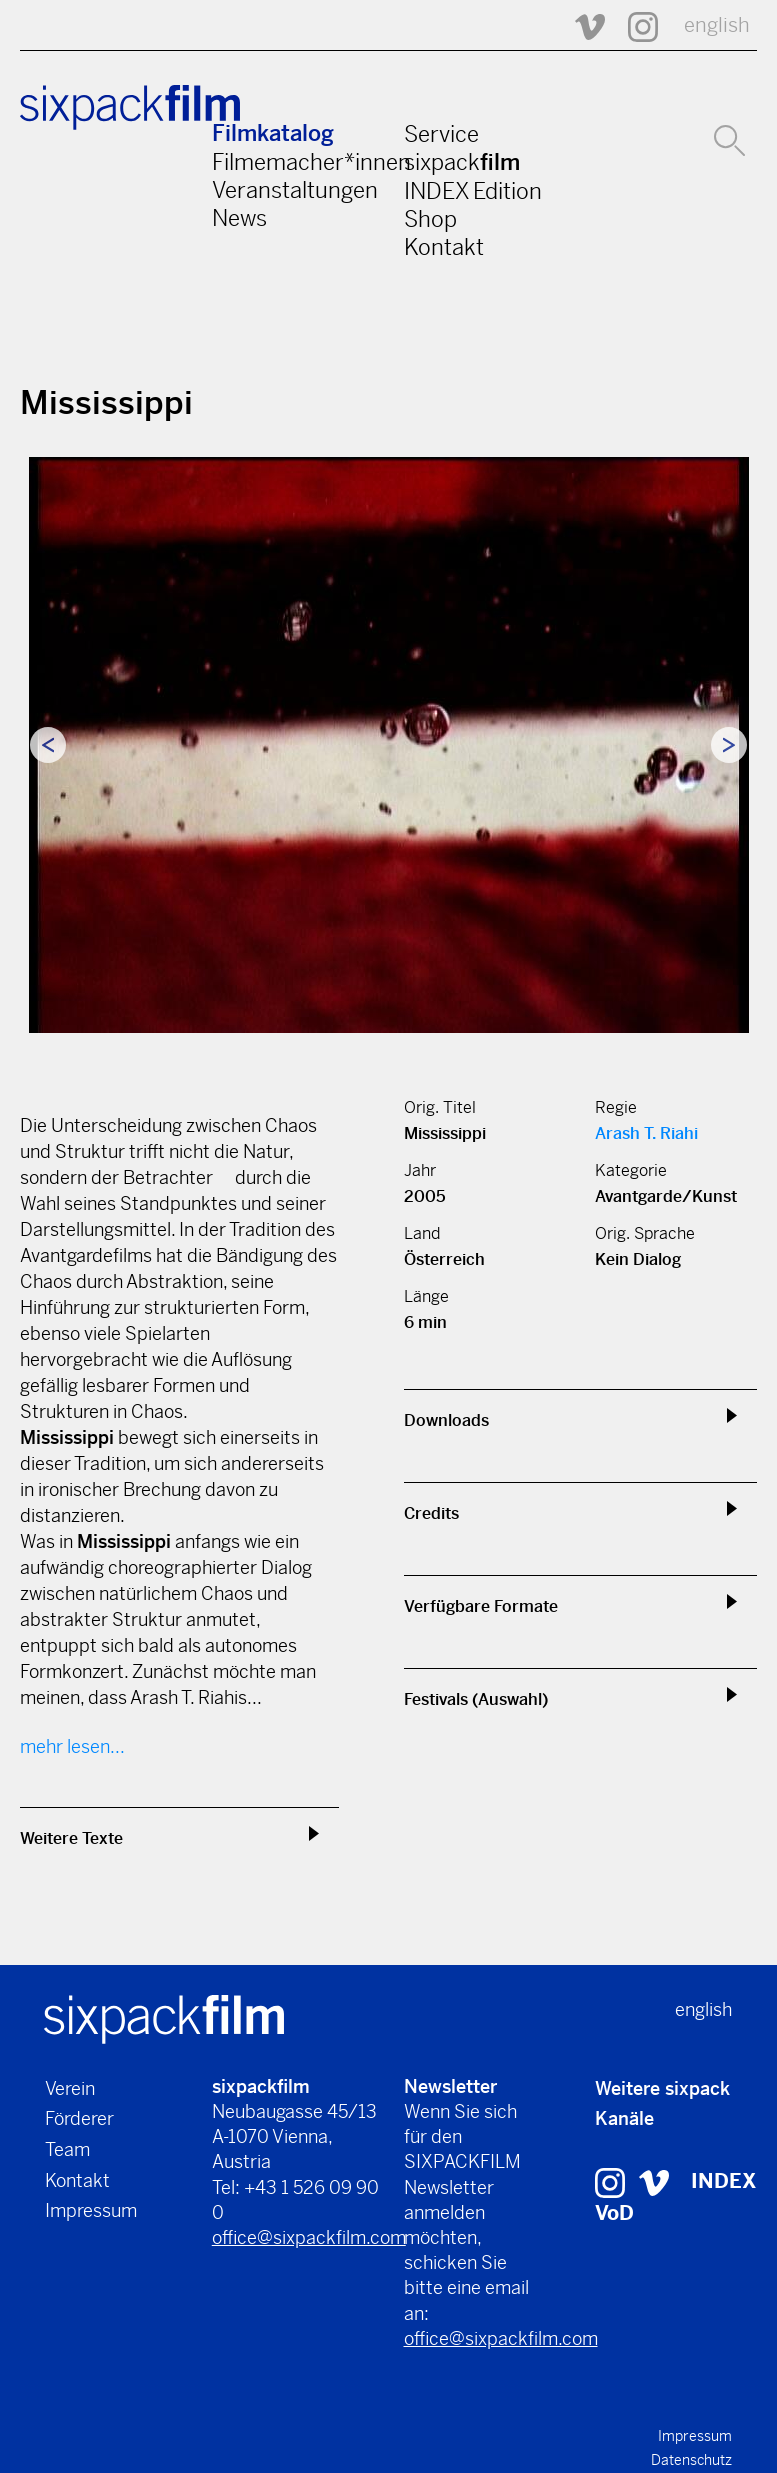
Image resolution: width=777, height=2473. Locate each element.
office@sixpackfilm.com (309, 2237)
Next (729, 745)
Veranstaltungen (295, 190)
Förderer (79, 2118)
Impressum (91, 2210)
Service (441, 134)
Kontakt (444, 247)
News (239, 218)
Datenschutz (691, 2460)
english (717, 25)
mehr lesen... (72, 1746)
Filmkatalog (273, 133)
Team (67, 2149)
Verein (70, 2088)
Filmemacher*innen (311, 162)
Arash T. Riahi (646, 1133)
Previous (48, 745)
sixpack (462, 162)
